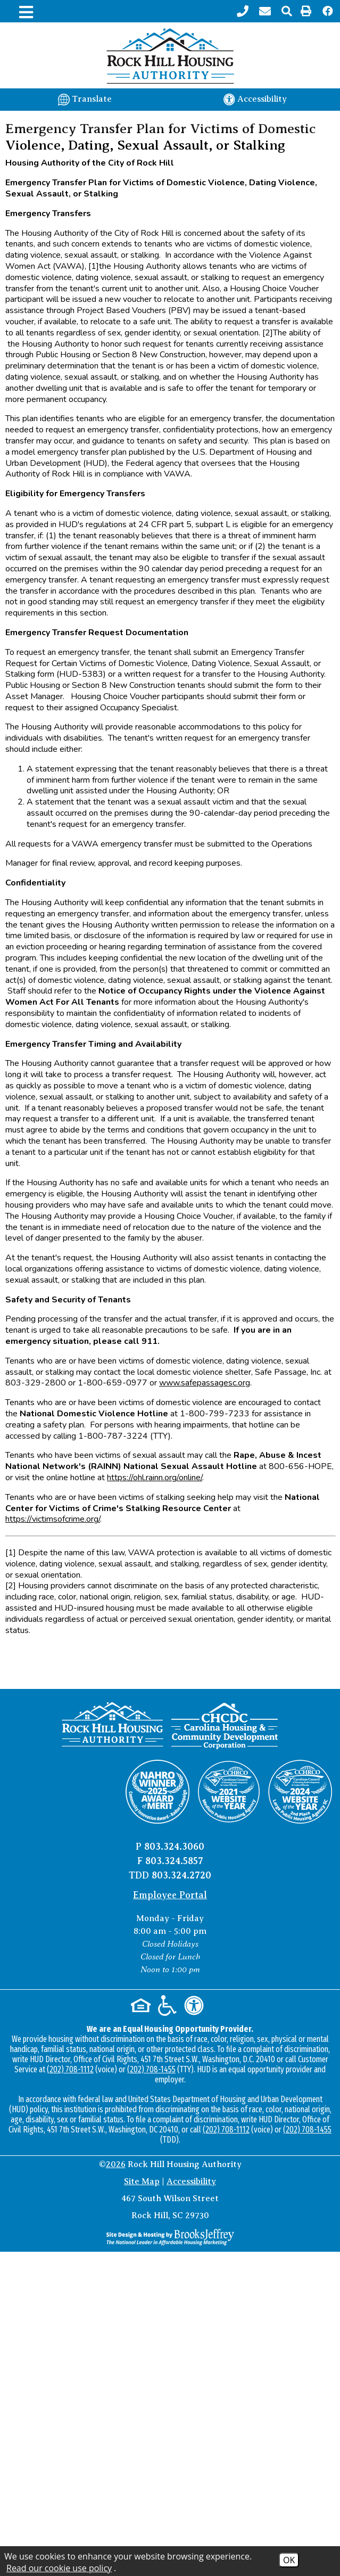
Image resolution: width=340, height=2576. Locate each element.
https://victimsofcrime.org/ (52, 1519)
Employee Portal (170, 1895)
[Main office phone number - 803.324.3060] (244, 10)
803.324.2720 (181, 1875)
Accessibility (191, 2181)
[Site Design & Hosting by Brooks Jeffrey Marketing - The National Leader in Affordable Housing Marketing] (170, 2236)
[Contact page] (266, 10)
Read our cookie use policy (59, 2568)
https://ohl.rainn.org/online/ (154, 1477)
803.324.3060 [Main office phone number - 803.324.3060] (174, 1846)
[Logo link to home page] (170, 55)
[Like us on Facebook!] (328, 11)
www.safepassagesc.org (204, 1383)
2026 (116, 2164)
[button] (286, 11)
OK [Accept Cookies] (289, 2560)
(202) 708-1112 (70, 2069)
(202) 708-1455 (151, 2069)
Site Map (142, 2181)
